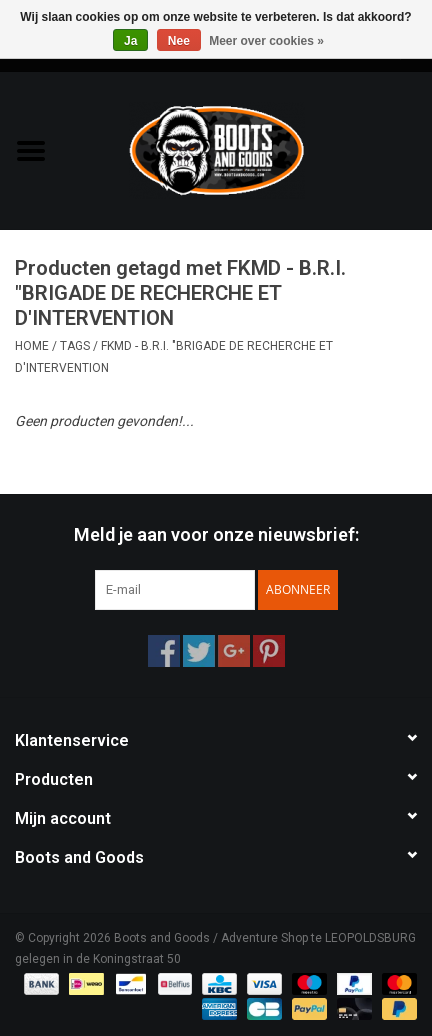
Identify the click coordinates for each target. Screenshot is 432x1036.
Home (32, 346)
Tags (75, 346)
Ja (130, 41)
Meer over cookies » (266, 41)
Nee (179, 41)
